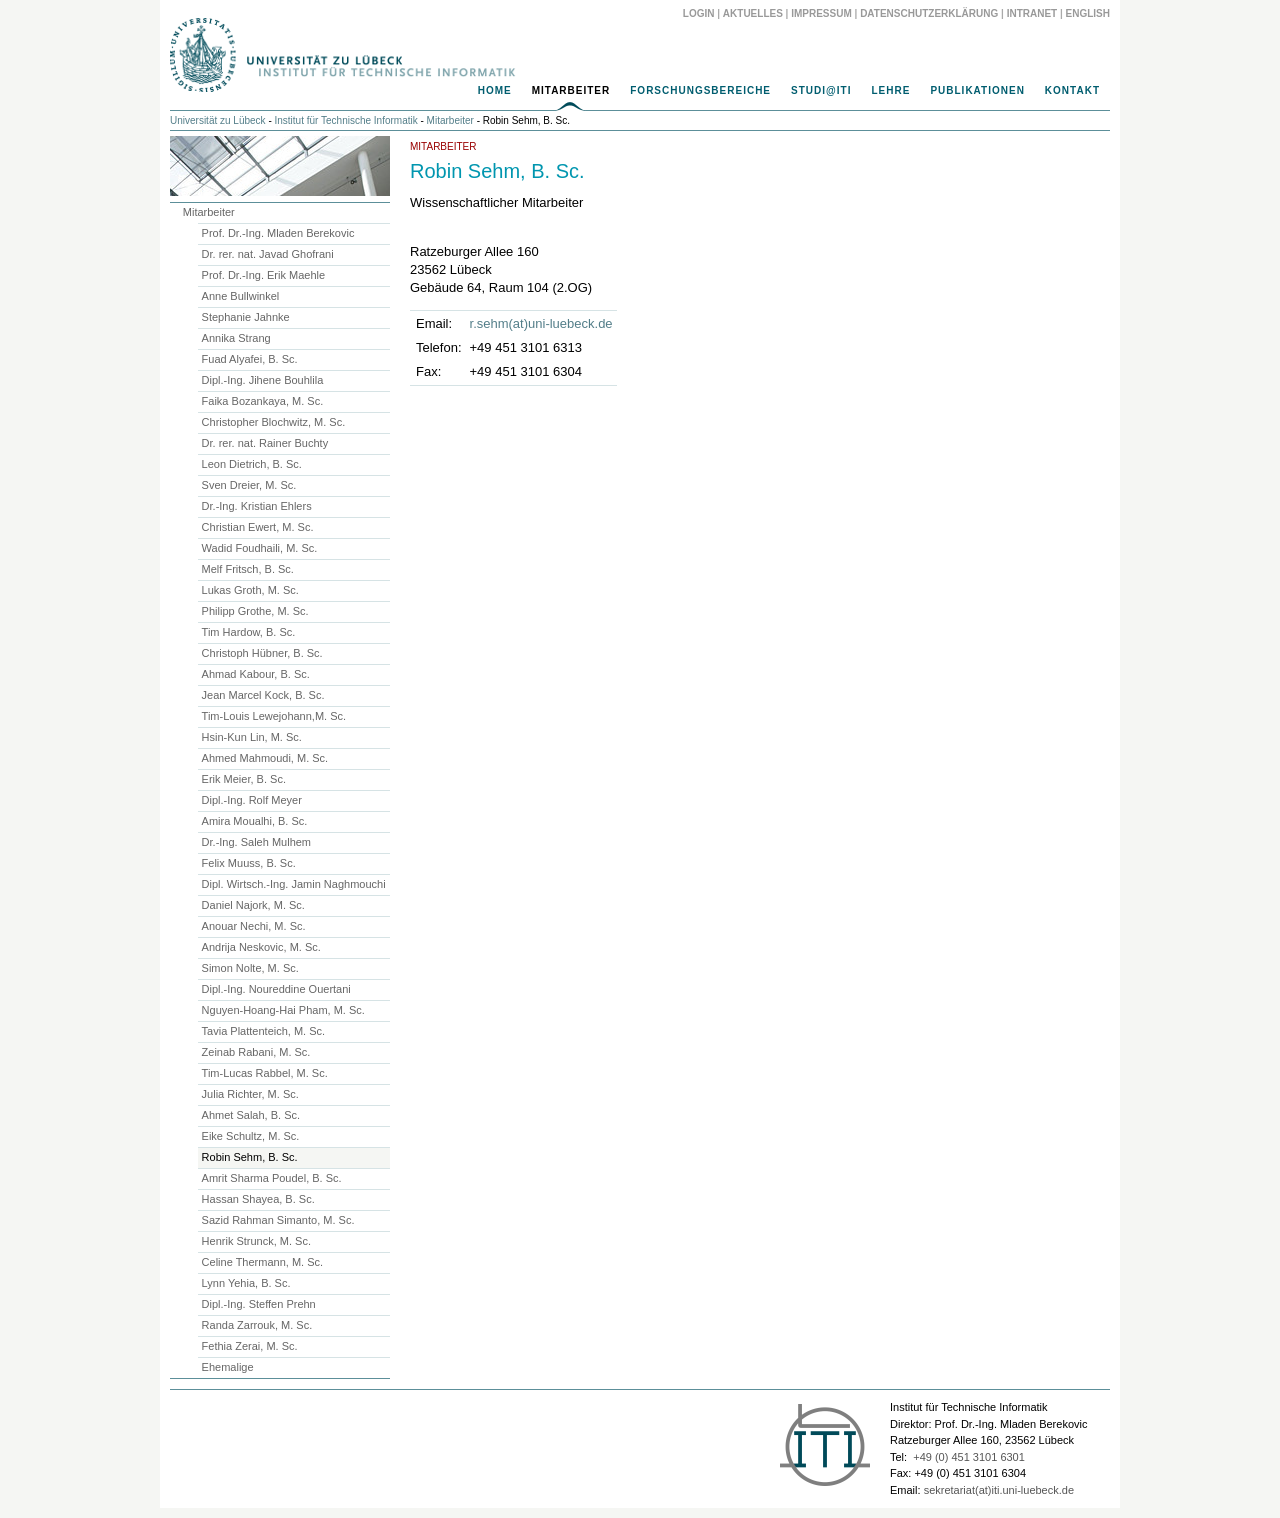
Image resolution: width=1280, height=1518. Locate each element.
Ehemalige (228, 1367)
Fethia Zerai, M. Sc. (250, 1346)
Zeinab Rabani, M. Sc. (256, 1052)
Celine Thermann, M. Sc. (262, 1262)
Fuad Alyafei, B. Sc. (250, 359)
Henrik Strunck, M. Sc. (256, 1241)
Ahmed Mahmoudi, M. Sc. (265, 758)
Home (495, 90)
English (1088, 13)
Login (699, 13)
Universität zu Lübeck (218, 120)
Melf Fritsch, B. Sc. (248, 569)
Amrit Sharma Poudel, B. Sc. (272, 1178)
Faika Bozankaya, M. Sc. (263, 401)
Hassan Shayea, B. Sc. (258, 1199)
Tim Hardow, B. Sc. (249, 632)
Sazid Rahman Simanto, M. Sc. (278, 1220)
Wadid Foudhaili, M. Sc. (260, 548)
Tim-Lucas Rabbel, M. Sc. (265, 1073)
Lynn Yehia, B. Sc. (246, 1283)
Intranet (1032, 13)
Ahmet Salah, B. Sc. (251, 1115)
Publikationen (977, 90)
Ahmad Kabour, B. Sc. (256, 674)
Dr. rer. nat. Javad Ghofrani (268, 254)
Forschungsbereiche (700, 90)
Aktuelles (753, 13)
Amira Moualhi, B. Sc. (255, 821)
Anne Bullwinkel (241, 296)
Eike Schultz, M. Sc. (251, 1136)
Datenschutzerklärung (929, 13)
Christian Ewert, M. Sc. (258, 527)
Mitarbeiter (571, 90)
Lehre (890, 90)
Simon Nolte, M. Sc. (250, 968)
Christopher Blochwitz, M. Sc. (274, 422)
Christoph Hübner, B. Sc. (262, 653)
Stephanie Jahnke (246, 317)
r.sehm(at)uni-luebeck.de (541, 323)
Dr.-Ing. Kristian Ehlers (257, 506)
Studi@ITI (821, 90)
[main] (640, 266)
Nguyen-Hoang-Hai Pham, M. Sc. (283, 1010)
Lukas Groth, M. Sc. (250, 590)
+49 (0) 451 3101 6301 (969, 1457)
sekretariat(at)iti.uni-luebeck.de (999, 1490)
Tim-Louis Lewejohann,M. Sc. (274, 716)
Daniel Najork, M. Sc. (253, 905)
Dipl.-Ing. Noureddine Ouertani (276, 989)
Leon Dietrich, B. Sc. (252, 464)
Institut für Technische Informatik (346, 120)
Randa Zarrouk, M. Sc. (257, 1325)
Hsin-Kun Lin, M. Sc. (252, 737)
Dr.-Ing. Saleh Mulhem (256, 842)
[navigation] (640, 96)
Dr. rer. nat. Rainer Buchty (265, 443)
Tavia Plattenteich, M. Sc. (264, 1031)
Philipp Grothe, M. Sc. (255, 611)
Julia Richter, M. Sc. (250, 1094)
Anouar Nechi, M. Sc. (254, 926)
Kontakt (1072, 90)
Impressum (821, 13)
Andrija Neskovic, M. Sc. (261, 947)
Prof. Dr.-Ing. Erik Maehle (264, 275)
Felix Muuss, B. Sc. (249, 863)
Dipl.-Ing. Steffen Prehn (259, 1304)
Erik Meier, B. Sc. (244, 779)
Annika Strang (236, 338)
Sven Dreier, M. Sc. (249, 485)
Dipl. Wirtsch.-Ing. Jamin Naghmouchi (294, 884)
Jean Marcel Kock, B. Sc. (263, 695)
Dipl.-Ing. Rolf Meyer (252, 800)
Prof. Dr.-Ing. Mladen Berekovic (278, 233)
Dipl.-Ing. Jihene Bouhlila (263, 380)
